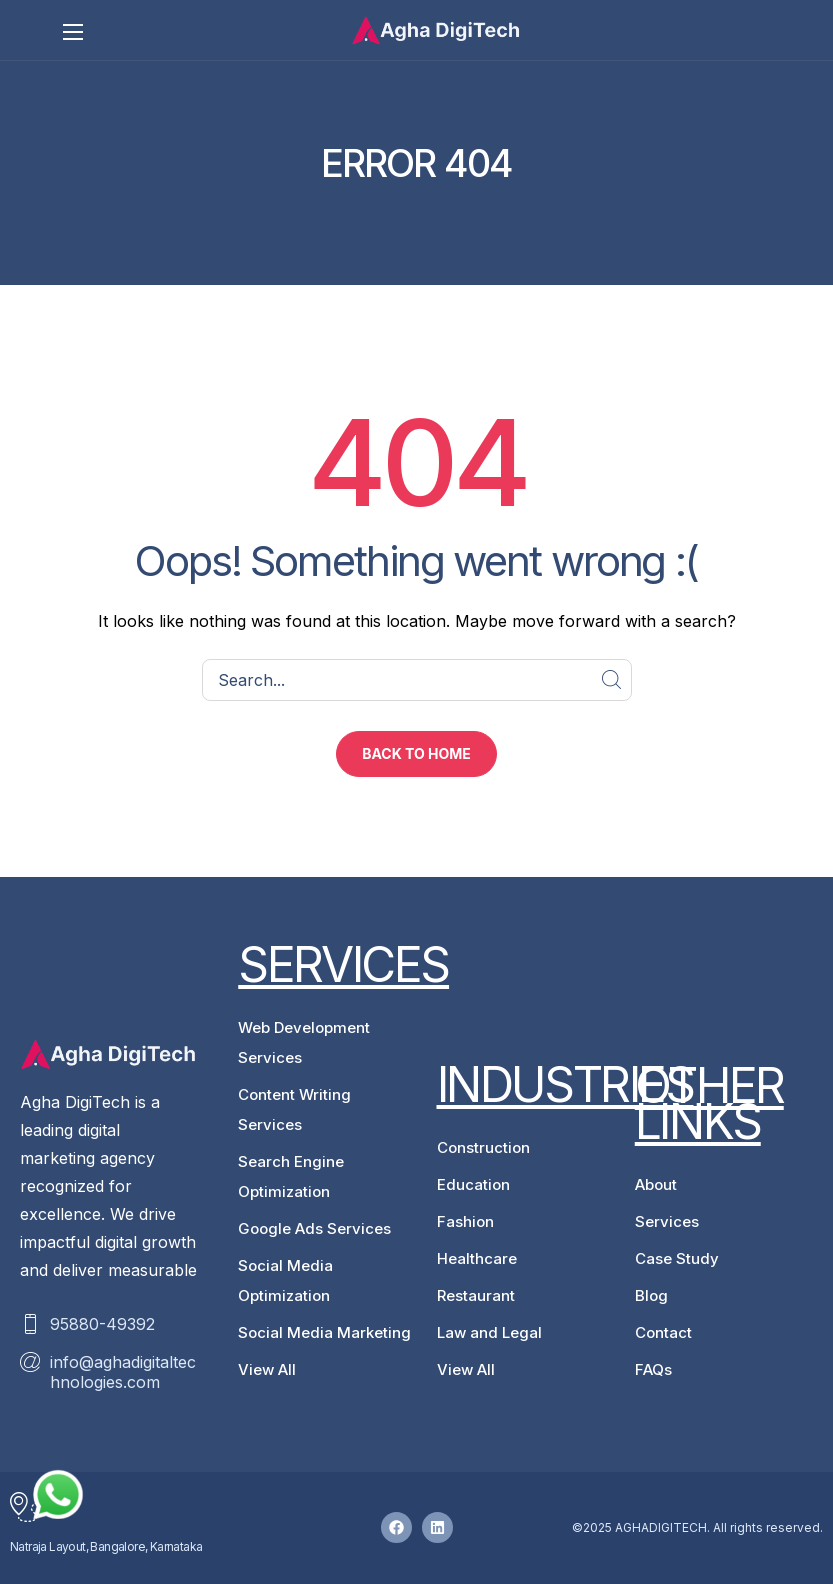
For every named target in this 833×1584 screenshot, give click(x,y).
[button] (416, 754)
